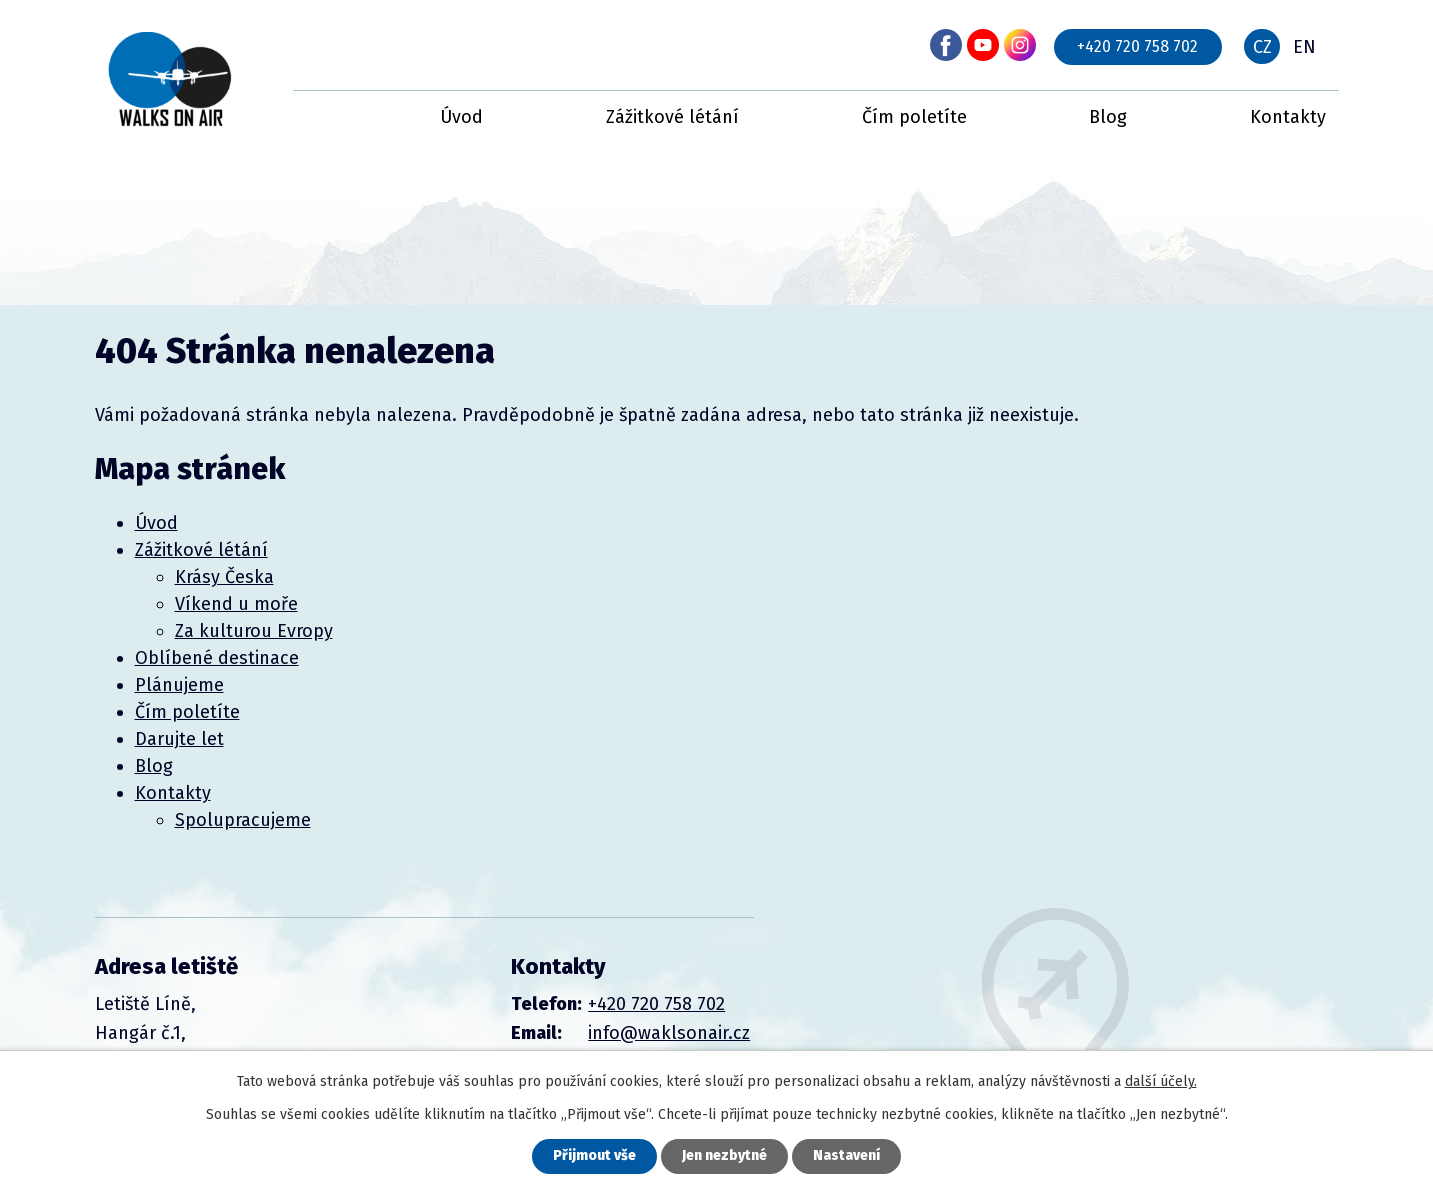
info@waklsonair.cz (669, 1033)
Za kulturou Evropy (254, 631)
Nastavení (846, 1156)
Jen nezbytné (724, 1156)
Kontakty (1288, 117)
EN (1304, 47)
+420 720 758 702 (1137, 46)
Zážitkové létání (672, 117)
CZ (1262, 47)
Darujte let (179, 739)
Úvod (461, 117)
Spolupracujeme (243, 820)
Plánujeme (179, 685)
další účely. (1161, 1081)
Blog (1108, 117)
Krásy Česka (224, 577)
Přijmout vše (594, 1156)
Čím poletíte (914, 117)
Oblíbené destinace (217, 658)
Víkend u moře (236, 604)
